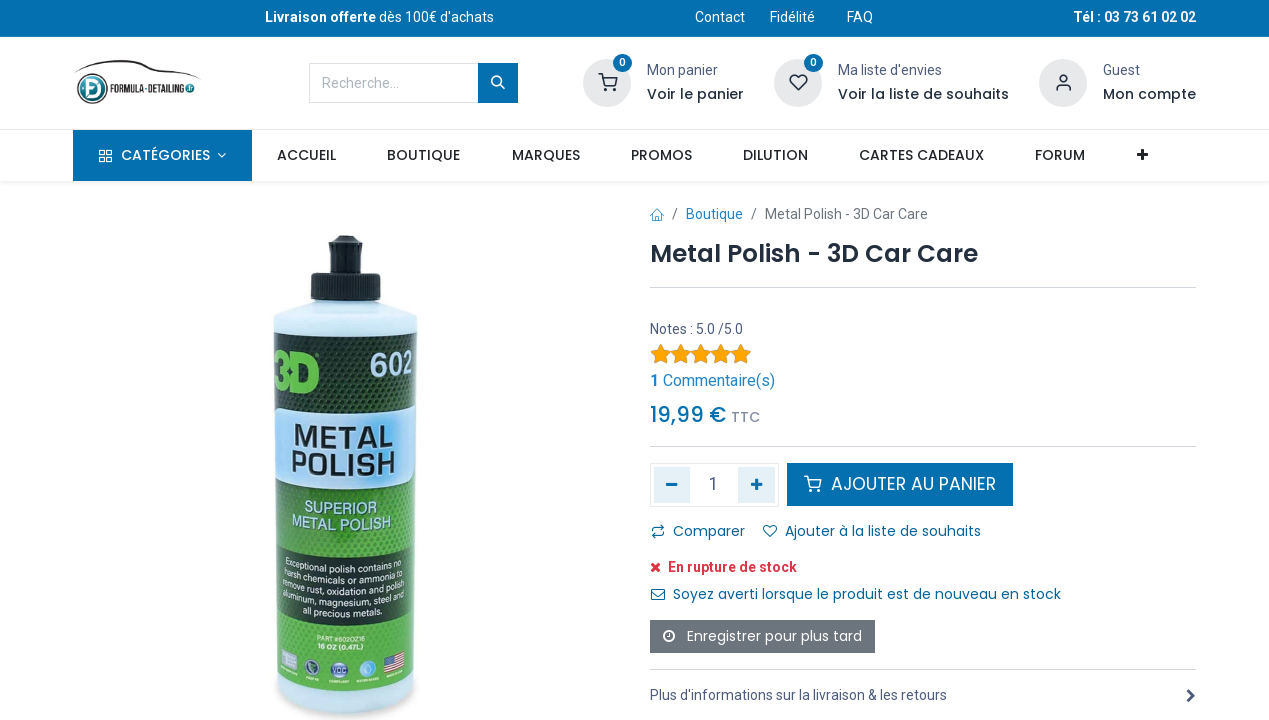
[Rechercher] (498, 83)
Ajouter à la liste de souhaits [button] (872, 531)
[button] (1142, 156)
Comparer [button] (698, 531)
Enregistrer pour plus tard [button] (762, 636)
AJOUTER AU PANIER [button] (900, 484)
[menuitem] (307, 156)
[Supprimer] (672, 485)
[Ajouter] (756, 485)
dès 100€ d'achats (379, 17)
